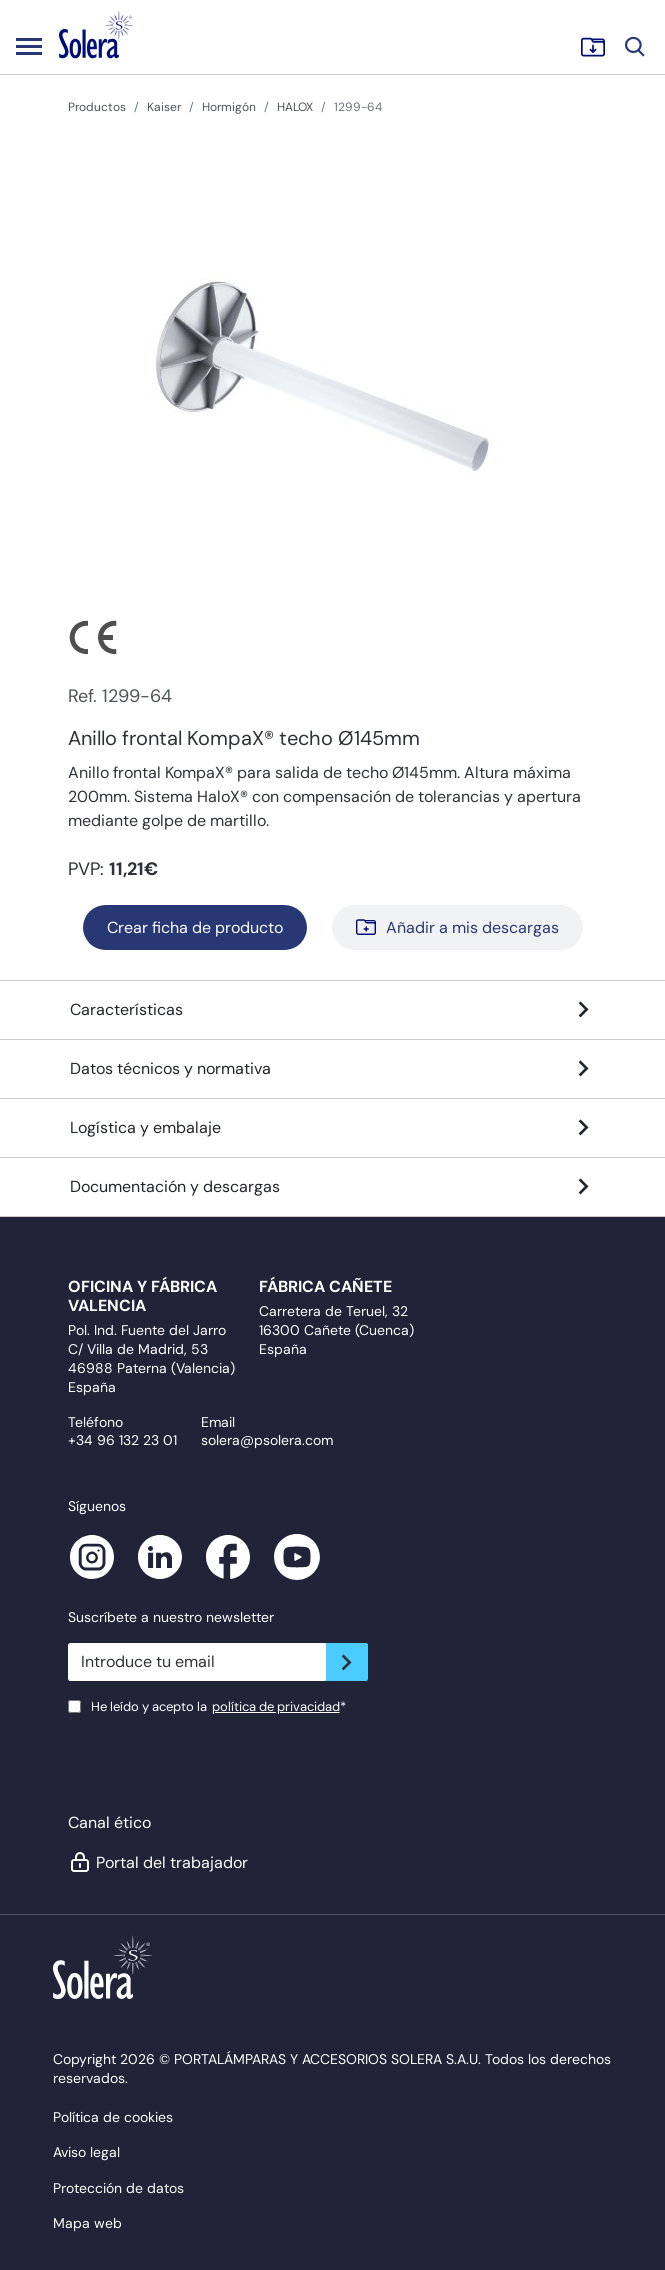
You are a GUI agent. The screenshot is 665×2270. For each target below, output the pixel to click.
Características (333, 1010)
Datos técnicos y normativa (333, 1069)
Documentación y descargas (333, 1187)
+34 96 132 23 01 (122, 1440)
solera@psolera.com (267, 1440)
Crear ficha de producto (195, 927)
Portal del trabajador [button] (158, 1862)
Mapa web (87, 2223)
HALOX (295, 107)
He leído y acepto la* (218, 1706)
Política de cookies (113, 2117)
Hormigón (229, 107)
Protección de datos (118, 2188)
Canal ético (109, 1822)
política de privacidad (276, 1706)
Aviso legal (86, 2152)
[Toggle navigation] (29, 46)
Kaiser (164, 107)
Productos (97, 107)
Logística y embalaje (333, 1128)
